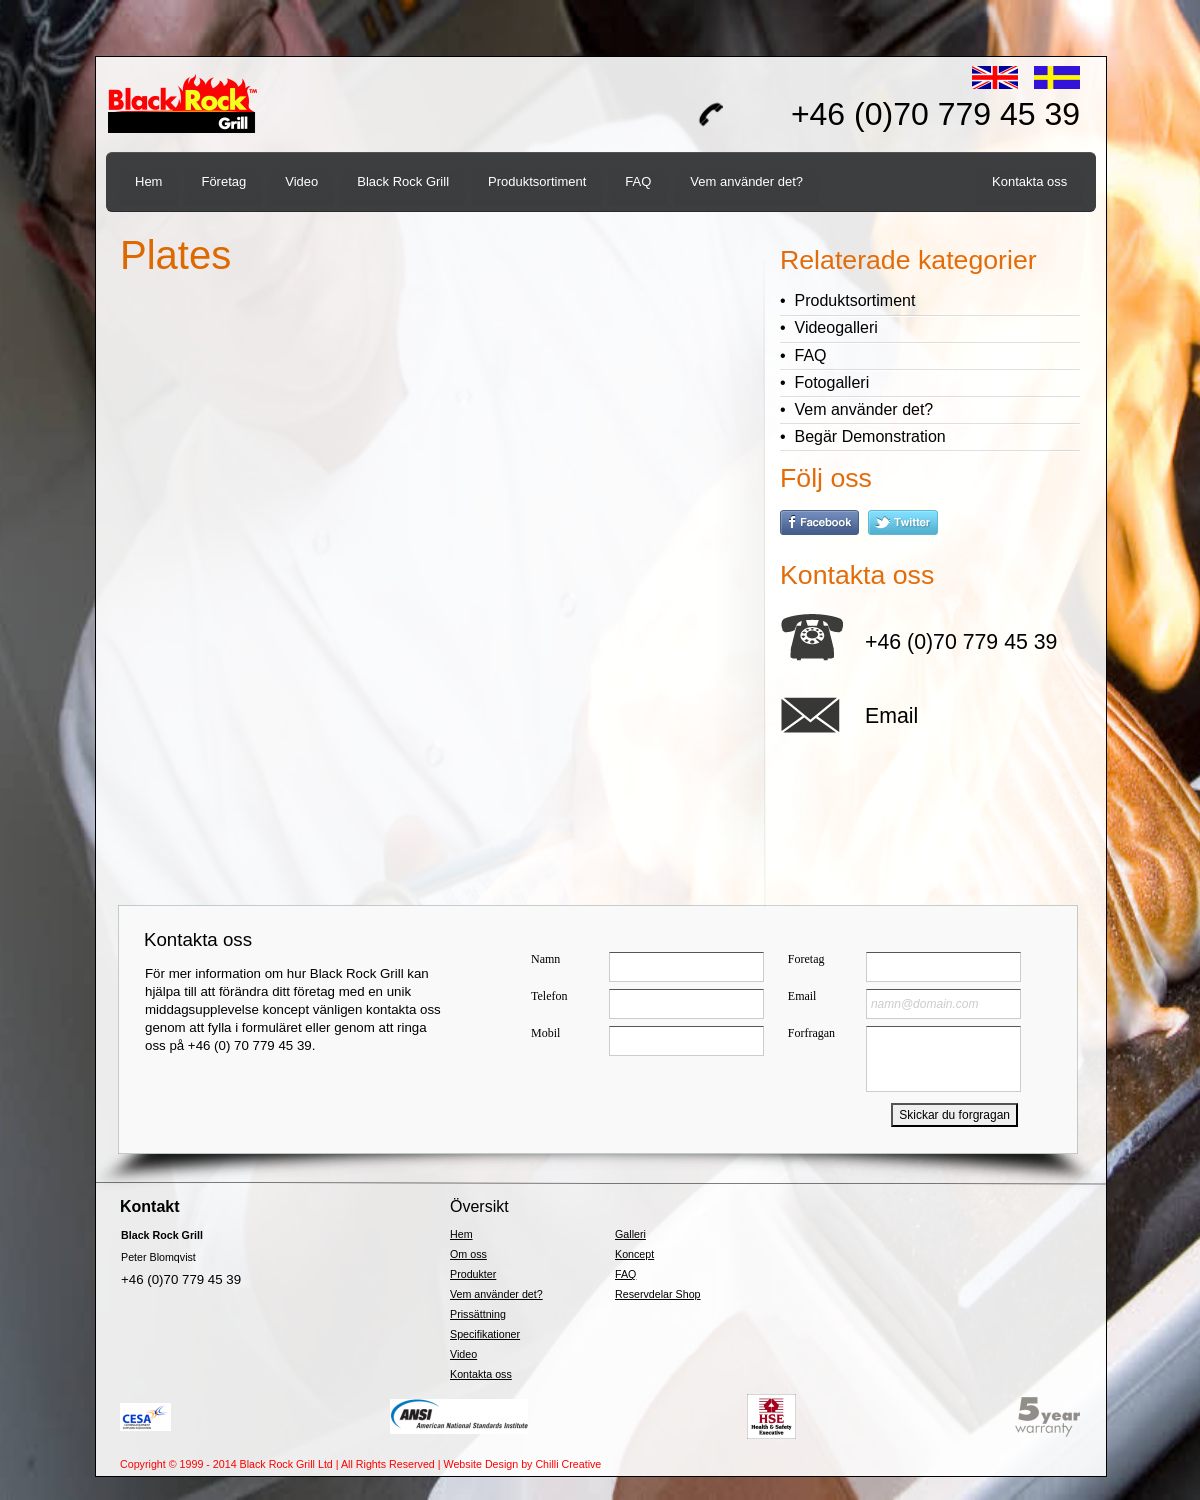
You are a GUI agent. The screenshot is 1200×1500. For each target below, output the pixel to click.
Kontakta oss (481, 1374)
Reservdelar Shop (658, 1294)
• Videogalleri (829, 327)
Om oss (468, 1254)
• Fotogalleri (824, 382)
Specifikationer (485, 1334)
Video (463, 1354)
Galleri (630, 1234)
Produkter (473, 1274)
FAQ (625, 1274)
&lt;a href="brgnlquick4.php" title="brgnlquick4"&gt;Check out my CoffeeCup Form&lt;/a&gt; (798, 1021)
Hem (461, 1234)
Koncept (634, 1254)
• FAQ (803, 355)
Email (891, 716)
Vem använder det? (496, 1294)
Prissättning (478, 1314)
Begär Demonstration (870, 436)
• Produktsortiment (847, 300)
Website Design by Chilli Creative (523, 1464)
